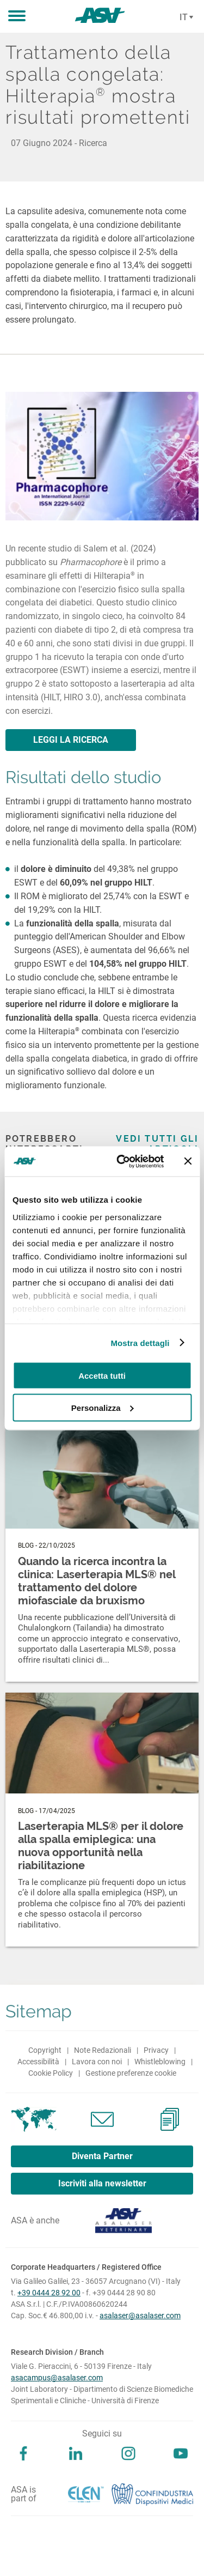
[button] (17, 16)
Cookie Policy (50, 2073)
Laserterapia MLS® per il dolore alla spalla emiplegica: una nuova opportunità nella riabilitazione (100, 1846)
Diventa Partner (102, 2156)
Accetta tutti (102, 1375)
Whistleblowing (160, 2061)
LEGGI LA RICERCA (70, 740)
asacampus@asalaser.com (57, 2377)
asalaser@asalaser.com (140, 2315)
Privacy (156, 2050)
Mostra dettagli (139, 1342)
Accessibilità (38, 2061)
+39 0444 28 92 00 (49, 2292)
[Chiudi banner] (187, 1161)
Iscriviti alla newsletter (102, 2183)
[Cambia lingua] (185, 17)
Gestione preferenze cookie (130, 2073)
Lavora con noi (97, 2061)
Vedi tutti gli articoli (157, 1144)
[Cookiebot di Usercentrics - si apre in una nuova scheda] (121, 1161)
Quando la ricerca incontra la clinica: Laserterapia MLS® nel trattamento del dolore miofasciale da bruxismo (96, 1581)
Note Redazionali (102, 2050)
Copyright (44, 2050)
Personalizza (102, 1407)
